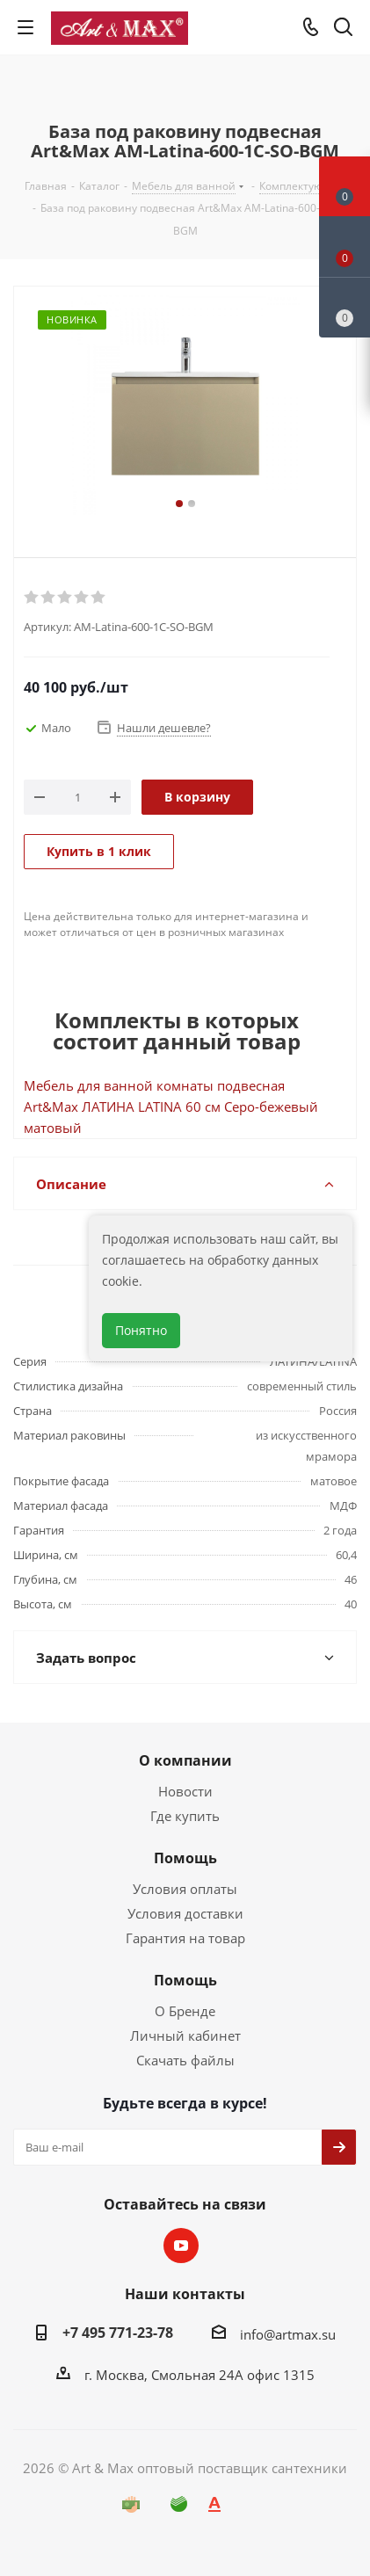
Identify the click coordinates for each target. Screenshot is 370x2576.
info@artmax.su (288, 2334)
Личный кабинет (185, 2035)
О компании (185, 1760)
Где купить (185, 1816)
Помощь (185, 1858)
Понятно (141, 1330)
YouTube (181, 2245)
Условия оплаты (185, 1889)
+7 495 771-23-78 (117, 2332)
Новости (185, 1791)
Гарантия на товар (185, 1938)
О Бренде (185, 2011)
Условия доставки (185, 1913)
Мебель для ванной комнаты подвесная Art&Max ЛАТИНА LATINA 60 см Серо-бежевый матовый (171, 1106)
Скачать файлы (185, 2060)
